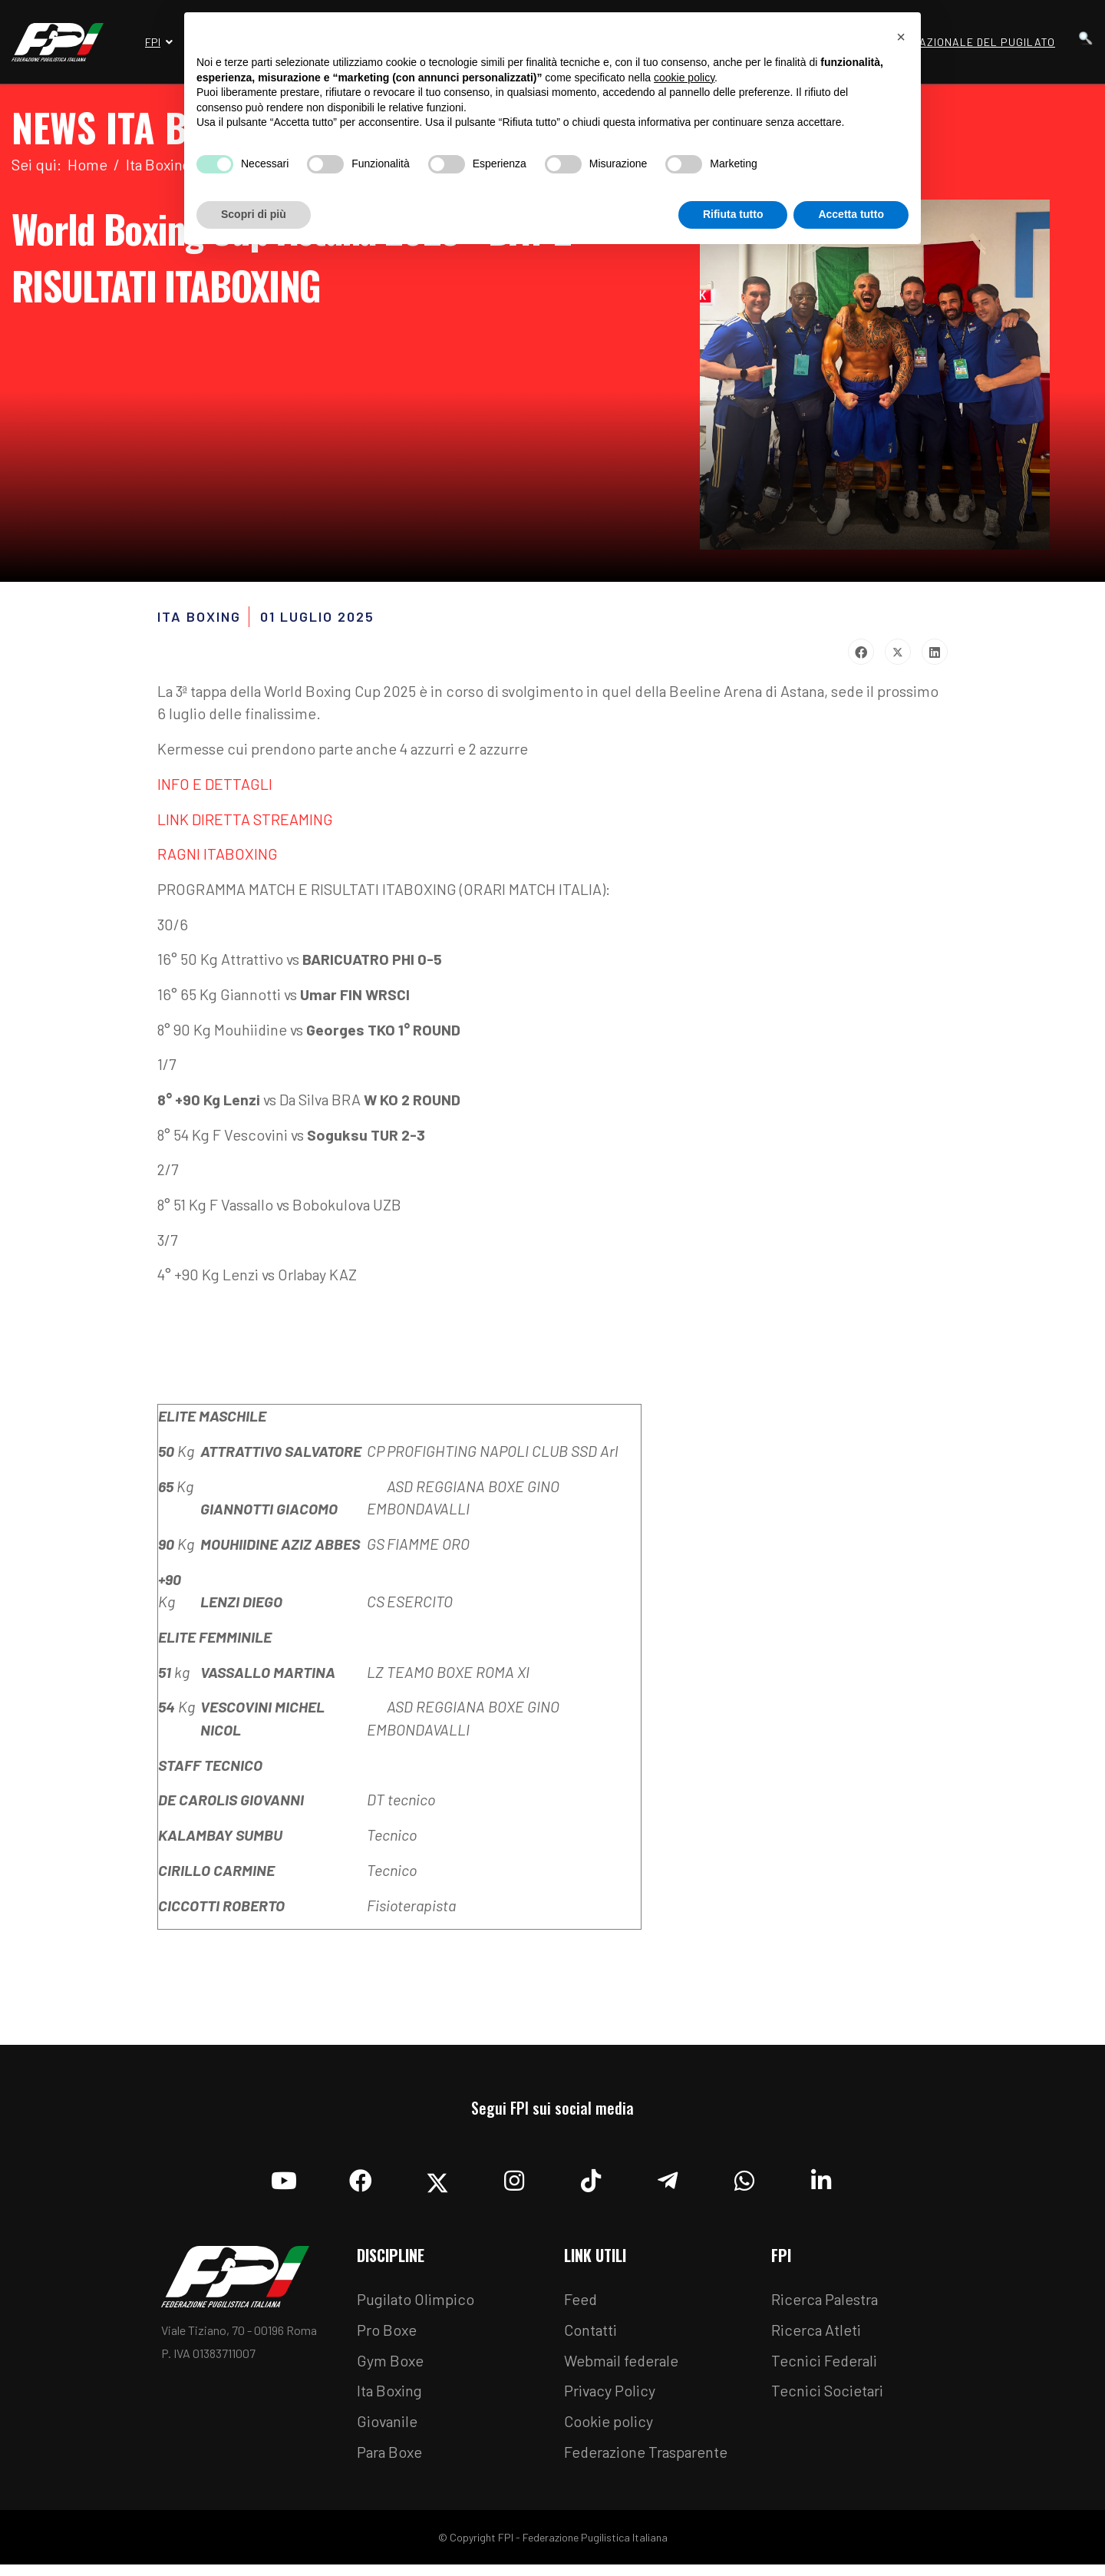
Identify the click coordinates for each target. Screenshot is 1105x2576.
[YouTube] (284, 2186)
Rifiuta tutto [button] (733, 214)
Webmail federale (623, 2371)
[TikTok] (591, 2186)
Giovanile (388, 2432)
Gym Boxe (390, 2371)
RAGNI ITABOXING (217, 856)
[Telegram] (668, 2186)
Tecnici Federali (825, 2371)
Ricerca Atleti (816, 2340)
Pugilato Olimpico (416, 2309)
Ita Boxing (390, 2402)
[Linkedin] (821, 2186)
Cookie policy (608, 2432)
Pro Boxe (387, 2340)
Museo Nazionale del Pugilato (963, 41)
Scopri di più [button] (253, 214)
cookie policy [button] (684, 77)
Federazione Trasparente (647, 2463)
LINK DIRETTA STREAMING (245, 821)
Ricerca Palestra (825, 2309)
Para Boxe (390, 2463)
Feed (581, 2309)
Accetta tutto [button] (851, 214)
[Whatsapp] (744, 2186)
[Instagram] (514, 2186)
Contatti (591, 2340)
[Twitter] (437, 2186)
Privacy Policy (610, 2402)
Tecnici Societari (827, 2402)
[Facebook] (361, 2186)
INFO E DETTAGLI (214, 786)
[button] (901, 37)
